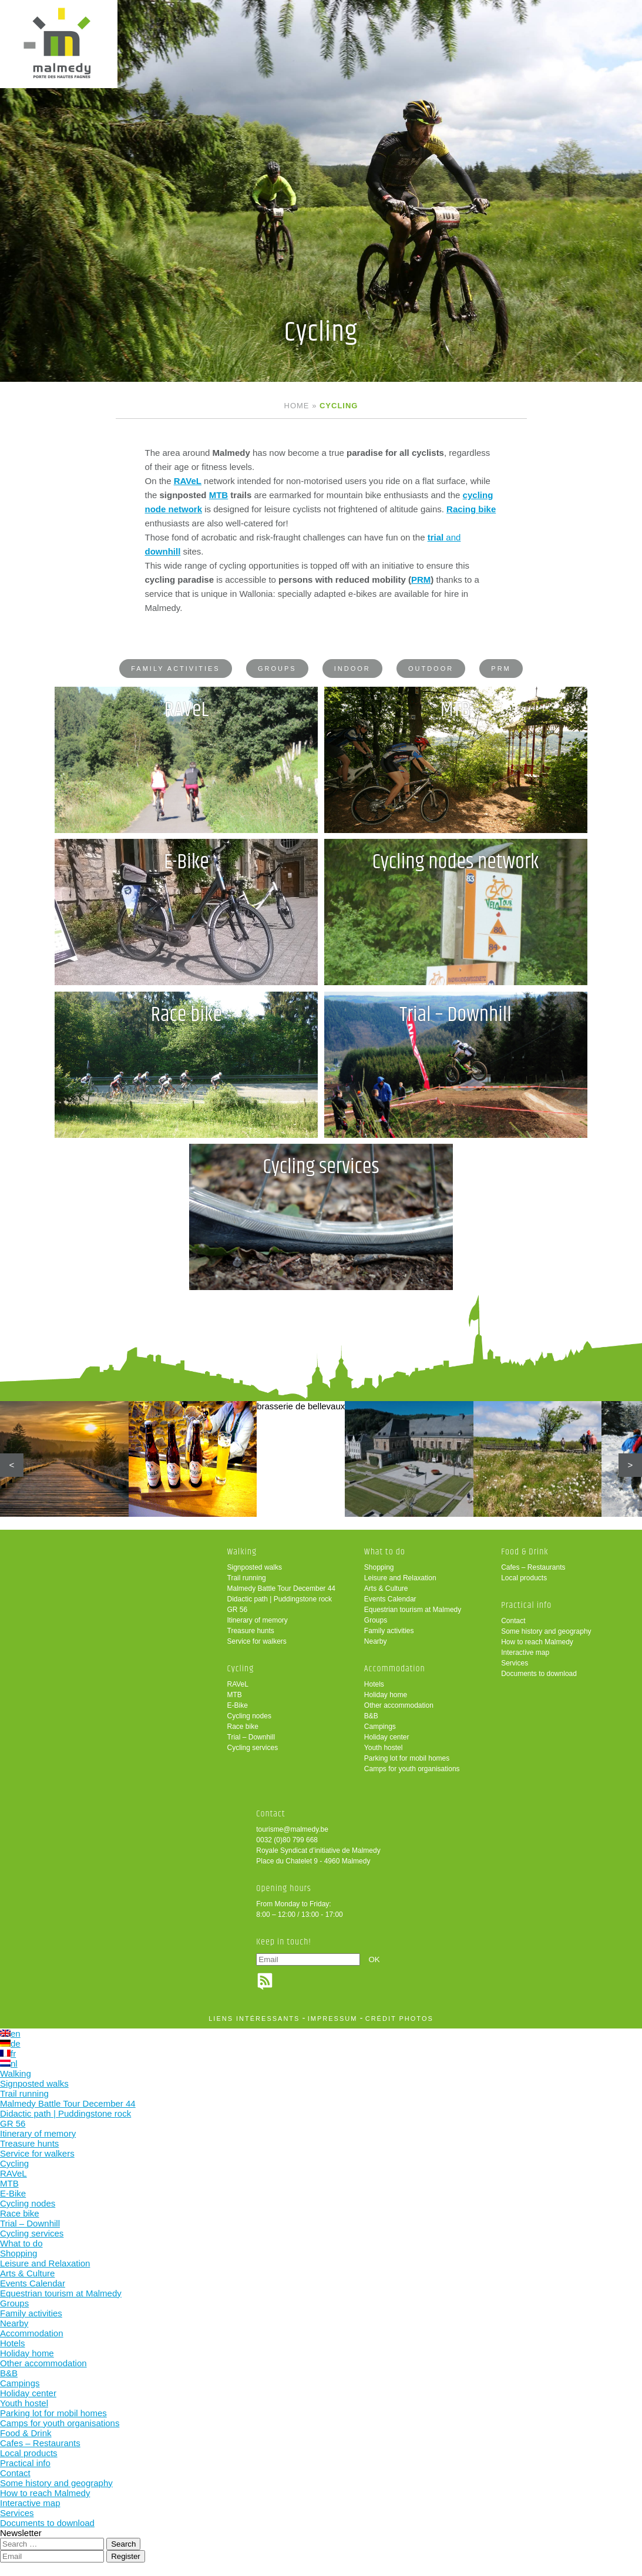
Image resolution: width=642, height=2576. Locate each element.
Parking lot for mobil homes (406, 1759)
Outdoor (430, 668)
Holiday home (385, 1696)
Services (514, 1664)
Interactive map (525, 1654)
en (10, 2035)
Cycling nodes (249, 1717)
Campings (380, 1728)
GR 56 (237, 1611)
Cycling (240, 1670)
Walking (242, 1553)
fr (8, 2055)
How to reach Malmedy (537, 1643)
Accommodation (394, 1670)
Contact (513, 1622)
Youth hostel (383, 1749)
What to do (384, 1553)
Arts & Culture (386, 1590)
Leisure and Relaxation (400, 1579)
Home (297, 405)
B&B (371, 1717)
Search (123, 2545)
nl (9, 2065)
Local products (524, 1579)
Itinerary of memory (257, 1621)
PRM (421, 580)
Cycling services (252, 1749)
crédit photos (399, 2019)
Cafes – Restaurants (533, 1568)
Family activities (175, 668)
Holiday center (386, 1738)
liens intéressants (254, 2019)
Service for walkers (257, 1642)
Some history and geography (546, 1632)
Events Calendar (390, 1600)
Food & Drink (525, 1553)
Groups (277, 668)
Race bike (242, 1728)
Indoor (352, 668)
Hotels (374, 1685)
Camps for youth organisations (412, 1770)
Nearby (375, 1642)
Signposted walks (254, 1568)
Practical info (526, 1606)
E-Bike (237, 1706)
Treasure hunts (250, 1632)
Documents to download (539, 1675)
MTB (218, 495)
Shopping (379, 1568)
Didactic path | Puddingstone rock (279, 1600)
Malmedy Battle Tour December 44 (281, 1590)
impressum (333, 2019)
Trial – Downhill (251, 1738)
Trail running (246, 1579)
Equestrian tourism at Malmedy (412, 1611)
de (10, 2045)
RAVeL (237, 1685)
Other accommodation (398, 1706)
